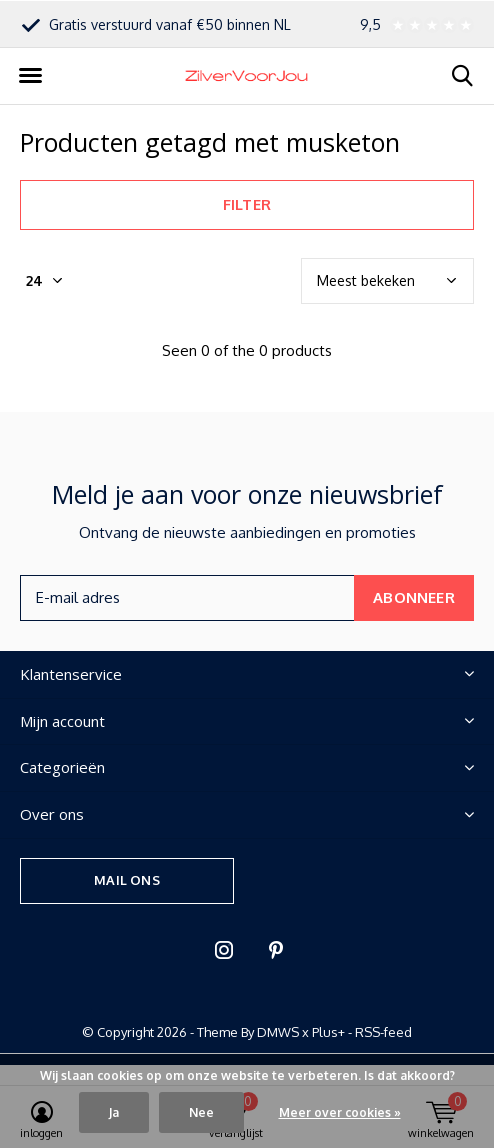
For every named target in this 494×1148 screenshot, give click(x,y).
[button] (30, 76)
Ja (114, 1112)
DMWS (278, 1032)
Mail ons (126, 880)
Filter (247, 204)
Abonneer (414, 597)
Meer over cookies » (340, 1112)
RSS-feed (383, 1032)
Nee (201, 1112)
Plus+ (328, 1032)
